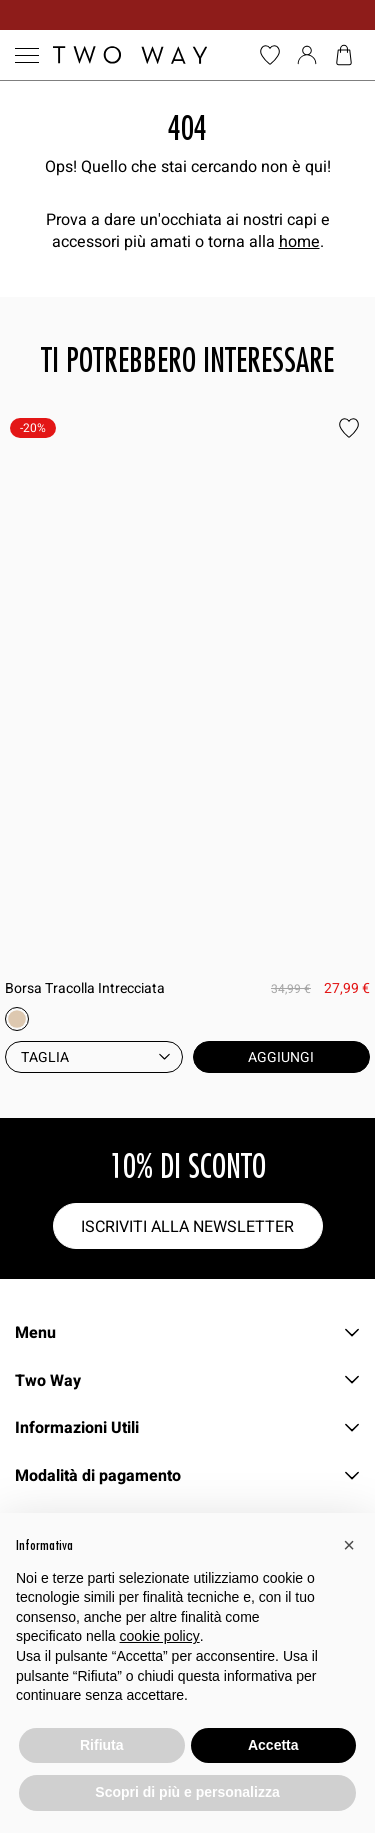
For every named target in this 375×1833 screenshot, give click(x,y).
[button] (349, 1545)
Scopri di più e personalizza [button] (187, 1792)
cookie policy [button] (160, 1636)
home (299, 241)
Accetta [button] (273, 1745)
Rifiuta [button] (102, 1745)
